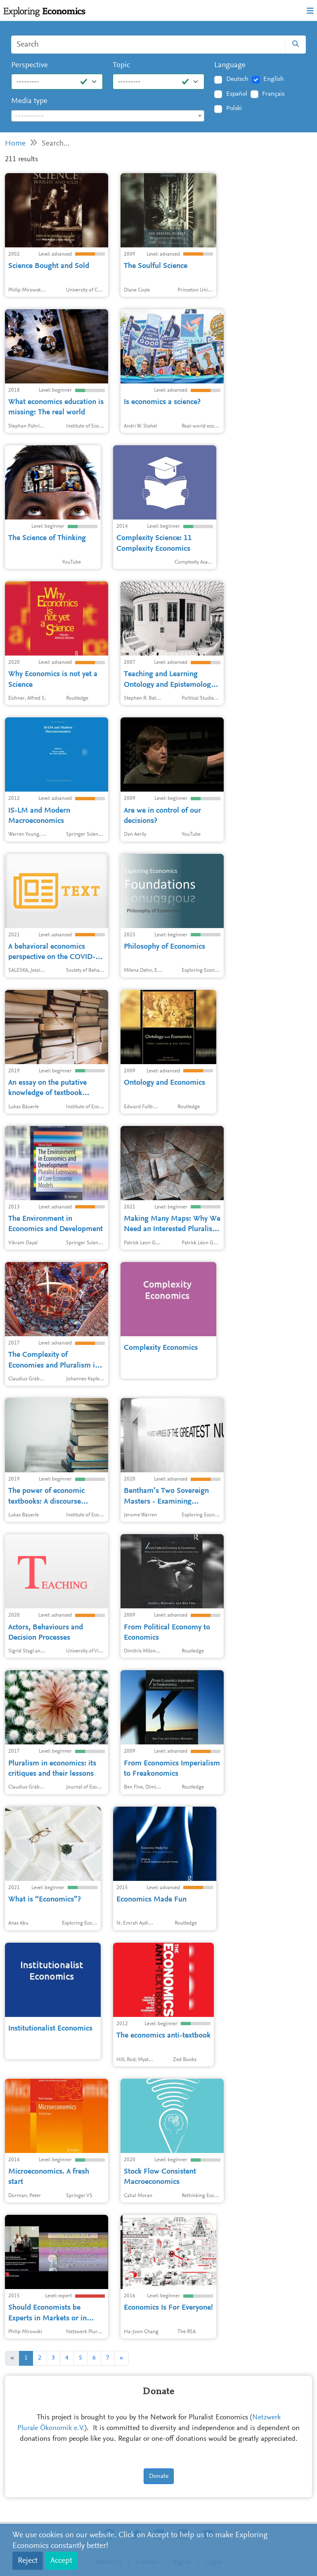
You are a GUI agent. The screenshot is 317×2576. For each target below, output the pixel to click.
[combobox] (107, 116)
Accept (61, 2561)
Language (230, 65)
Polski (234, 108)
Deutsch (237, 79)
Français (273, 94)
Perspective (29, 65)
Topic (121, 65)
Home (15, 144)
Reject (28, 2561)
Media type (29, 101)
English (273, 79)
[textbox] (108, 116)
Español (236, 94)
